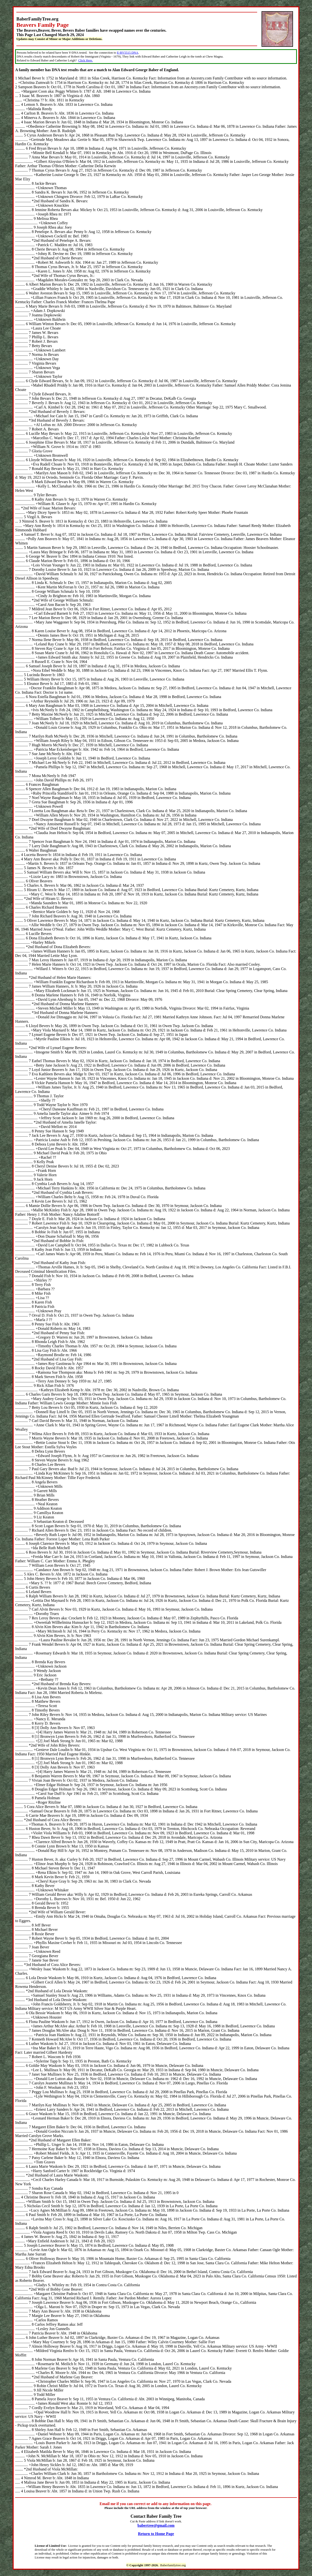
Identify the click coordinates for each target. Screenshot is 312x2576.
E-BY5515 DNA (127, 52)
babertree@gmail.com (156, 2525)
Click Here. (85, 60)
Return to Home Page (156, 2534)
